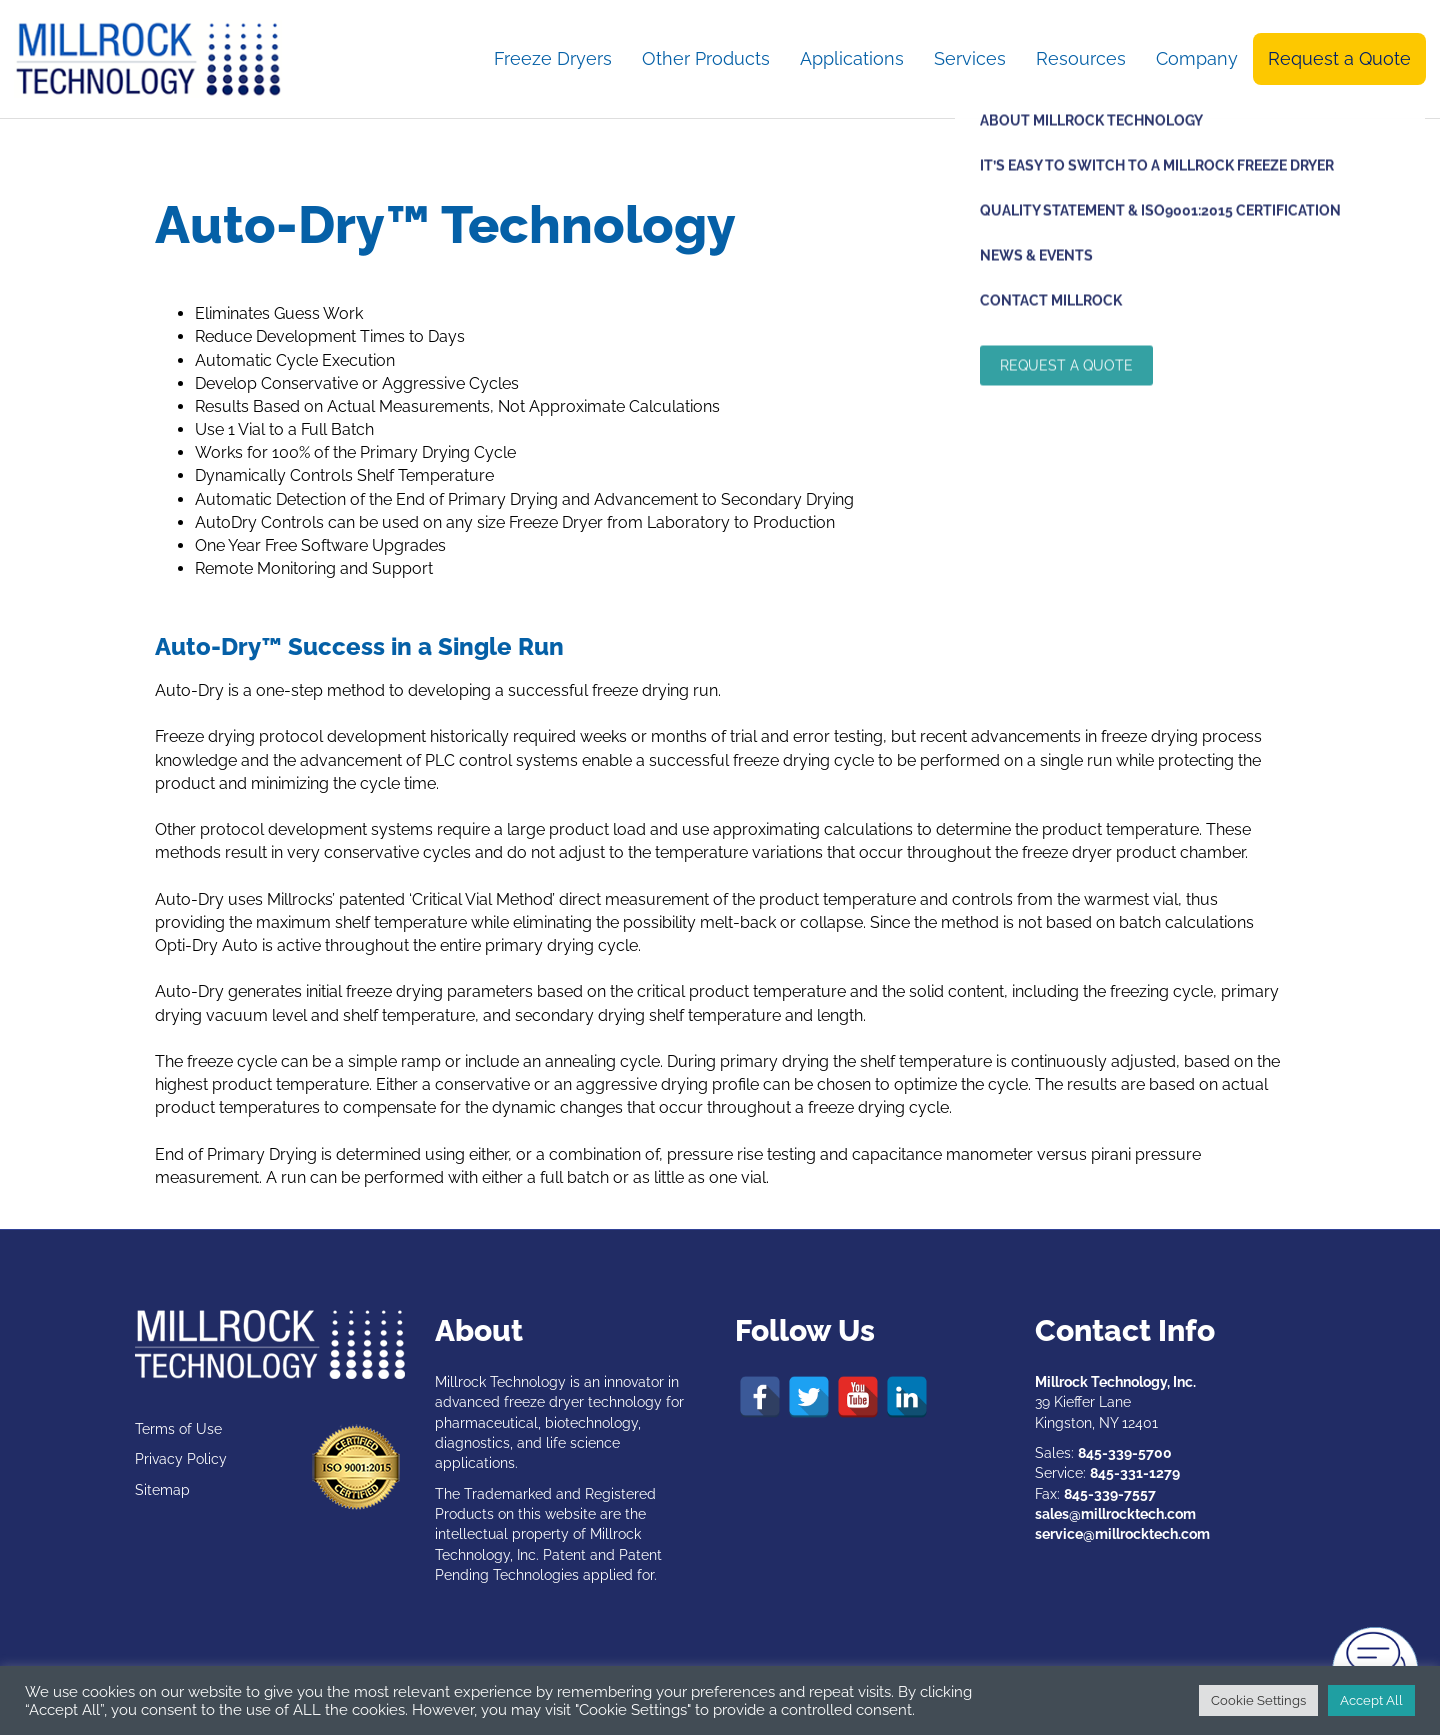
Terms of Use (178, 1429)
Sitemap (162, 1490)
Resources (1081, 58)
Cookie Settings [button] (1258, 1700)
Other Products (706, 58)
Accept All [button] (1371, 1700)
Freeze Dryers (553, 58)
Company (1197, 58)
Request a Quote (1339, 58)
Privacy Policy (181, 1459)
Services (970, 58)
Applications (852, 58)
